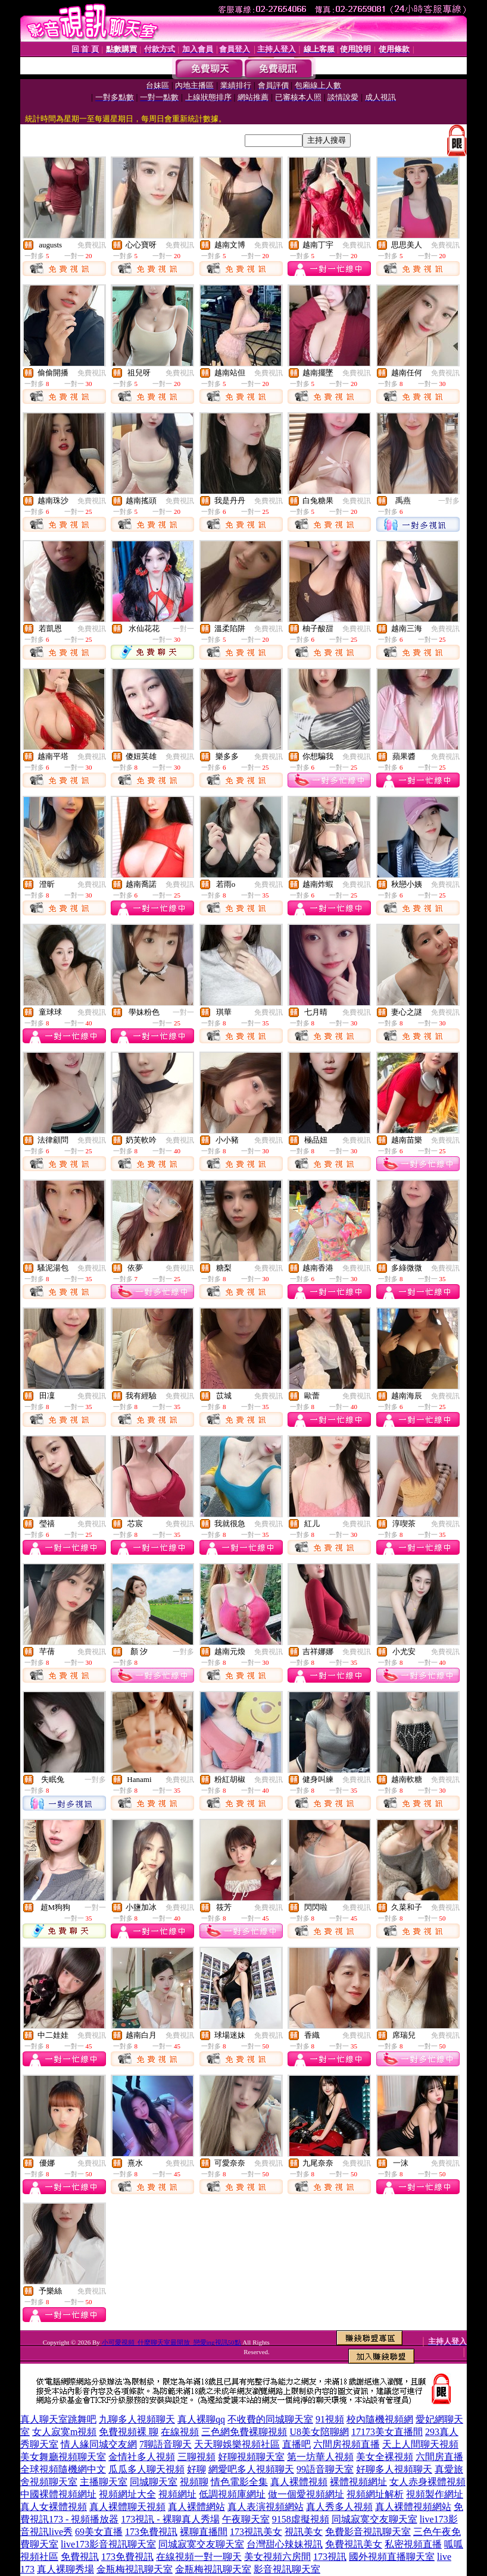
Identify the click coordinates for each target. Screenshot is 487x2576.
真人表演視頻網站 (265, 2507)
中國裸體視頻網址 (58, 2494)
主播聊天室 (103, 2482)
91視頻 (330, 2419)
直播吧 (296, 2444)
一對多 (449, 501)
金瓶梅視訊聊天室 (134, 2569)
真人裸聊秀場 (65, 2569)
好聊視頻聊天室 (251, 2457)
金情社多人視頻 (141, 2457)
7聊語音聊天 (165, 2444)
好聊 (196, 2469)
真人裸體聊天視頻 (127, 2507)
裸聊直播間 (203, 2532)
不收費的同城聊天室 (270, 2419)
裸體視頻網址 (358, 2482)
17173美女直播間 (387, 2432)
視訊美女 (304, 2532)
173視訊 (329, 2557)
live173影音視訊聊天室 (108, 2544)
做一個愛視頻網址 (306, 2494)
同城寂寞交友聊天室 (374, 2519)
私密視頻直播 (413, 2544)
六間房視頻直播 (346, 2444)
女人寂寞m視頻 (64, 2432)
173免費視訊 (151, 2532)
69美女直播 (99, 2532)
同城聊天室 (153, 2482)
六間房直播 (439, 2457)
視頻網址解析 (375, 2494)
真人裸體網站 (196, 2507)
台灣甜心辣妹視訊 (284, 2544)
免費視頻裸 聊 (128, 2432)
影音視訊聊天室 (287, 2569)
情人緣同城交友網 (99, 2444)
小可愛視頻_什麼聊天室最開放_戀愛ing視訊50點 (171, 2342)
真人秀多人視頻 (339, 2507)
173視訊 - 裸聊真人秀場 (170, 2519)
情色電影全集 (239, 2482)
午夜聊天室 (246, 2519)
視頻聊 (194, 2482)
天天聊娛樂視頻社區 (237, 2444)
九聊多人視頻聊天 (137, 2419)
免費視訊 (91, 245)
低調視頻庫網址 (232, 2494)
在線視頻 (180, 2432)
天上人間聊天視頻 (420, 2444)
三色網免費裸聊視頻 (244, 2432)
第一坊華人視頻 (320, 2457)
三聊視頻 (196, 2457)
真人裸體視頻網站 (413, 2507)
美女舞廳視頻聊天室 (63, 2457)
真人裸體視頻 (298, 2482)
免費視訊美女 (353, 2544)
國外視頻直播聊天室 (392, 2557)
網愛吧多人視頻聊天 (251, 2469)
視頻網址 (177, 2494)
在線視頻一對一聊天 (199, 2557)
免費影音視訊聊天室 (368, 2532)
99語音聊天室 (325, 2469)
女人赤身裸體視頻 (427, 2482)
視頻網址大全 (127, 2494)
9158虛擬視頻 (300, 2519)
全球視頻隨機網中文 (63, 2469)
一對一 (183, 629)
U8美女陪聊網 (319, 2432)
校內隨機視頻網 (379, 2419)
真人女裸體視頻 (53, 2507)
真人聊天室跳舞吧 (58, 2419)
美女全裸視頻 (384, 2457)
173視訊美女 (256, 2532)
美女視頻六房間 (277, 2557)
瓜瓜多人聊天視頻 (146, 2469)
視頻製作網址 (434, 2494)
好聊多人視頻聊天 (394, 2469)
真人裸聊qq (201, 2419)
